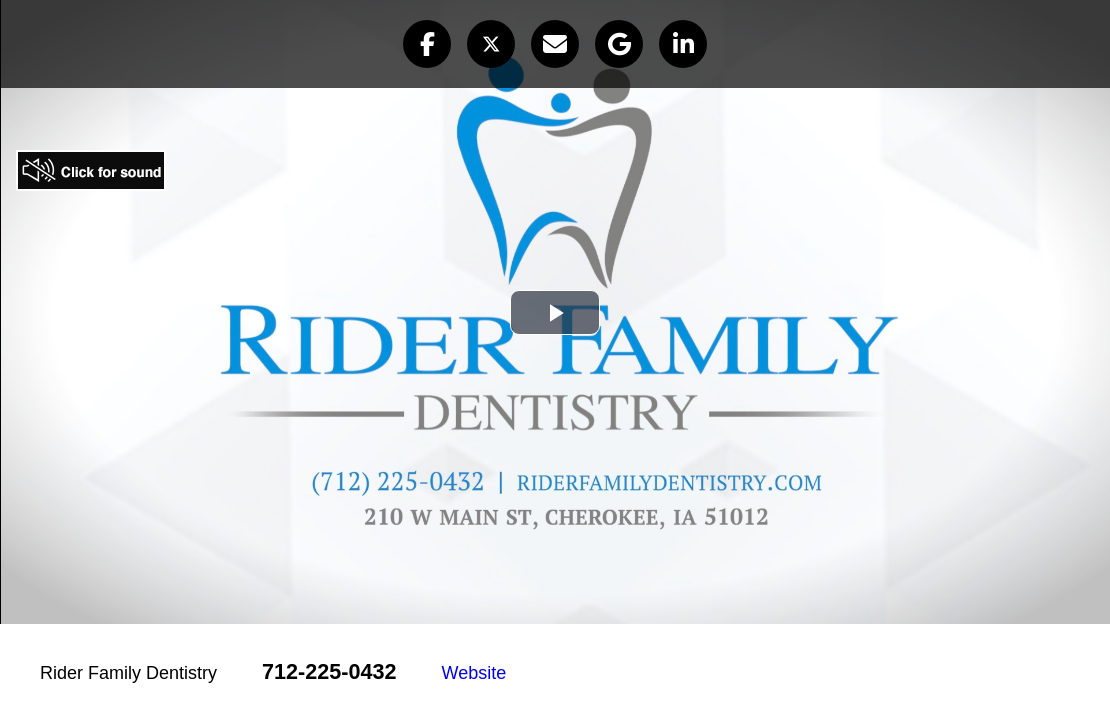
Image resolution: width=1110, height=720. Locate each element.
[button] (427, 44)
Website (474, 673)
